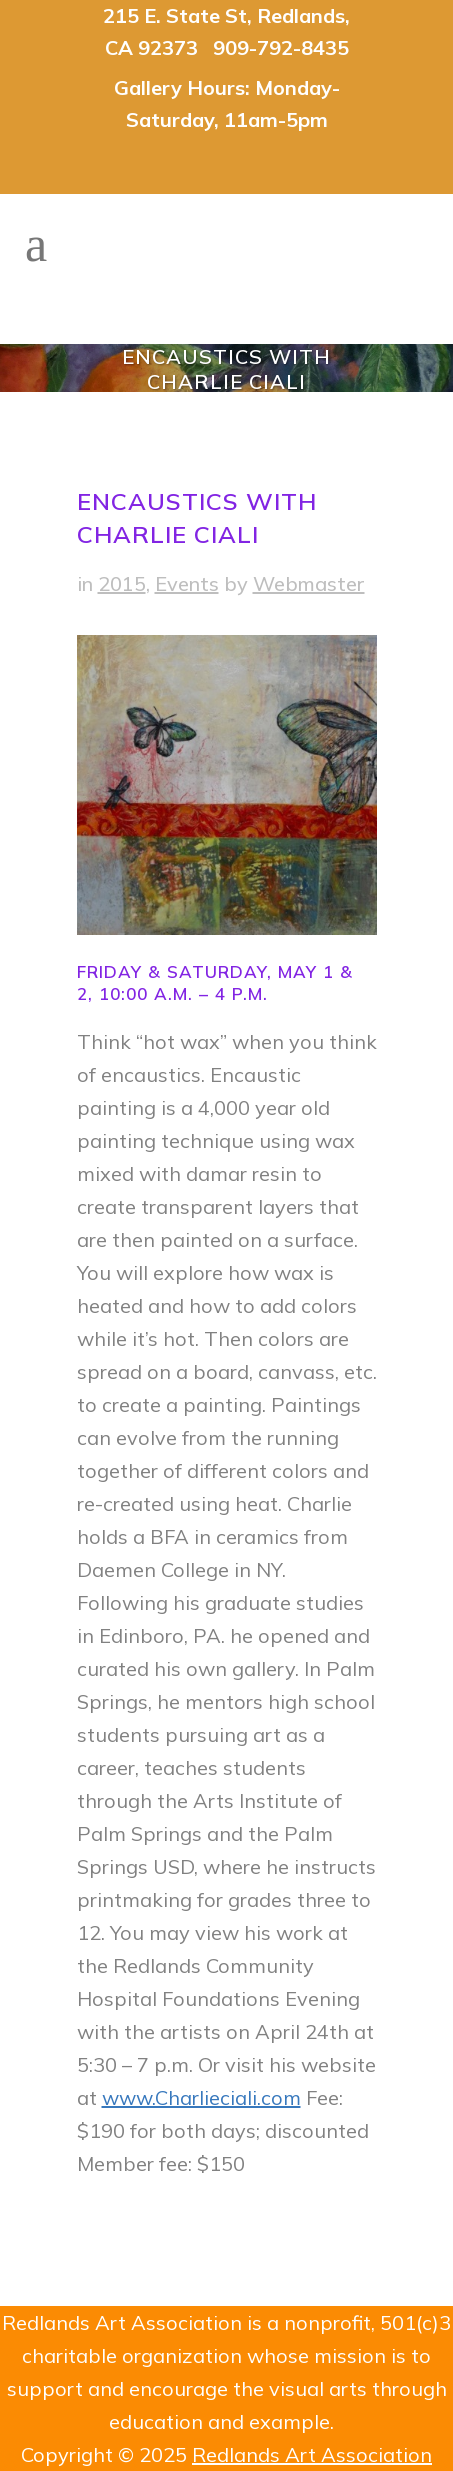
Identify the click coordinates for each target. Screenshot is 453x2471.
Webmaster (309, 583)
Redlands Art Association (312, 2454)
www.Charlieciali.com (201, 2097)
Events (187, 583)
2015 (122, 583)
